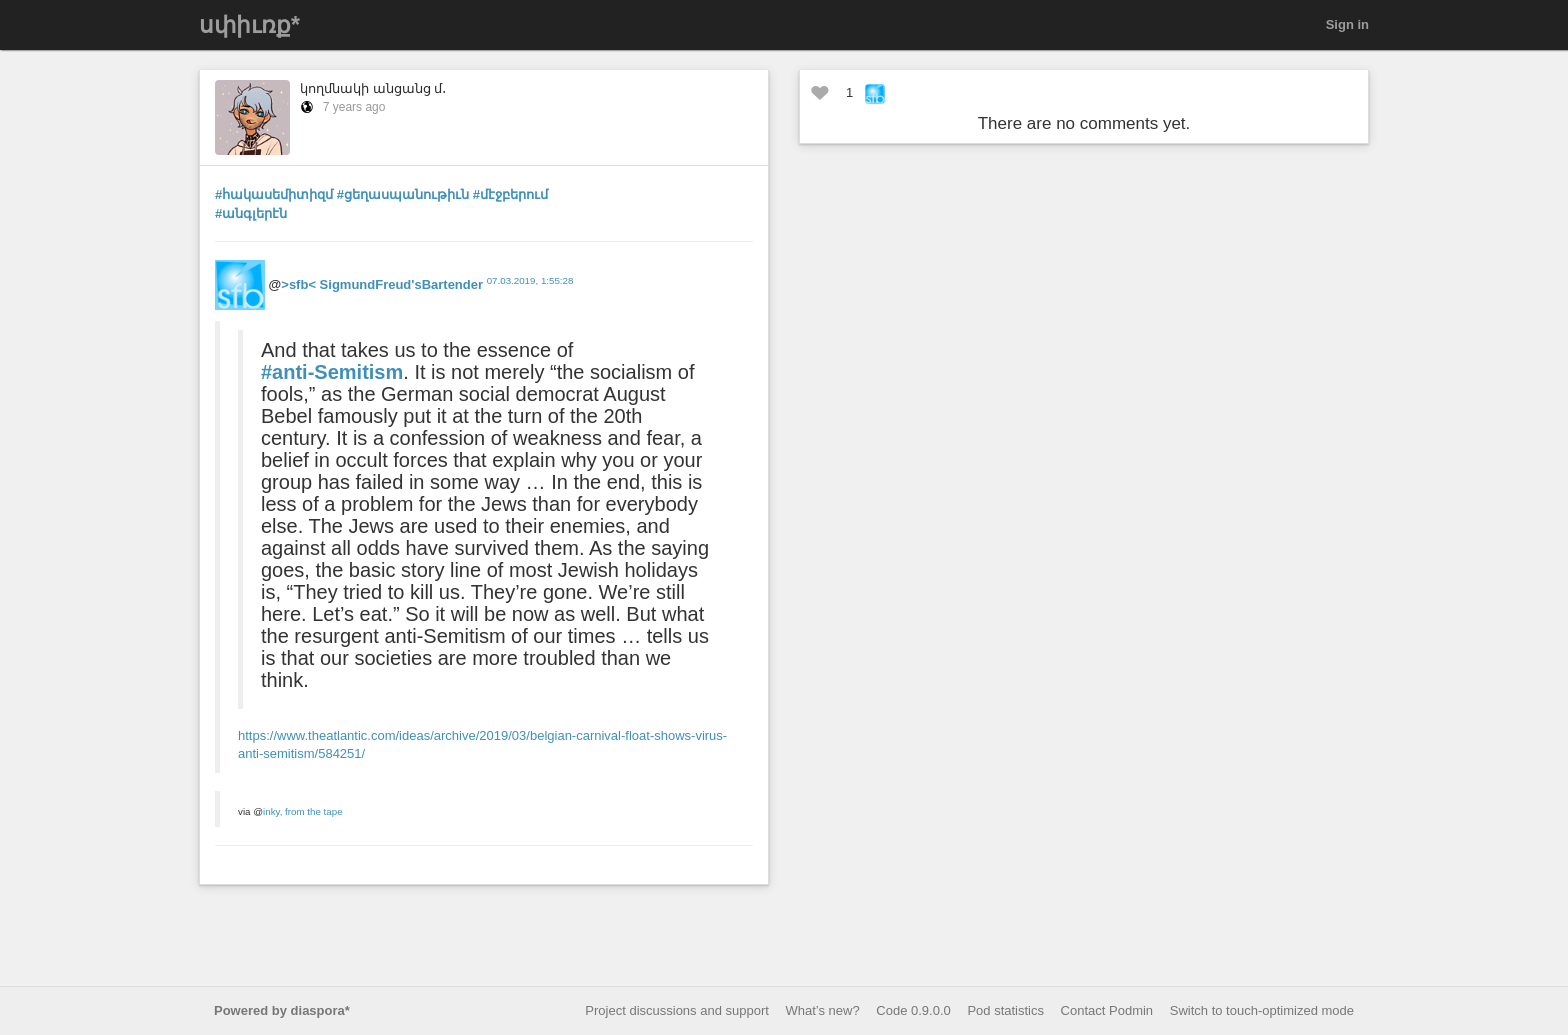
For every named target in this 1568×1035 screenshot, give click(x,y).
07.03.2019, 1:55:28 (530, 280)
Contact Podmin (1107, 1010)
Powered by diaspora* (282, 1010)
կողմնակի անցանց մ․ (373, 88)
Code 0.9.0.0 (913, 1010)
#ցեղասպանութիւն (403, 194)
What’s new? (823, 1010)
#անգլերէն (251, 213)
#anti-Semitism (332, 372)
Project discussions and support (677, 1010)
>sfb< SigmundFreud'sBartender (382, 284)
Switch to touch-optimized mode (1262, 1010)
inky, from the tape (302, 811)
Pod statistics (1005, 1010)
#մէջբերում (510, 194)
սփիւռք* (249, 25)
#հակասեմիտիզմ (274, 194)
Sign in (1347, 24)
